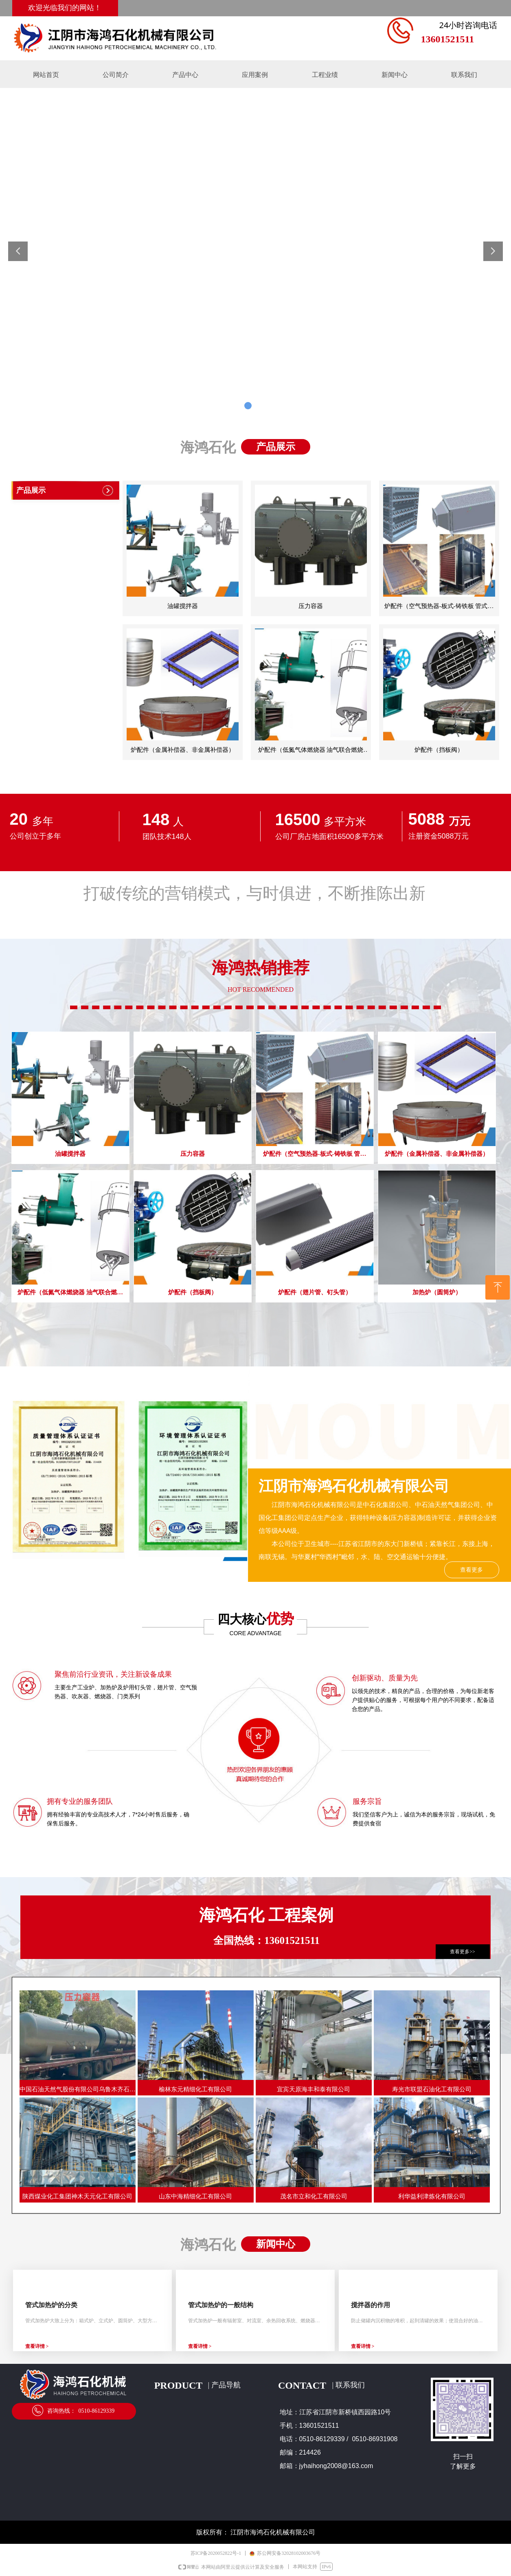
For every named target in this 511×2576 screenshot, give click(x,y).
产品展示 (31, 490)
